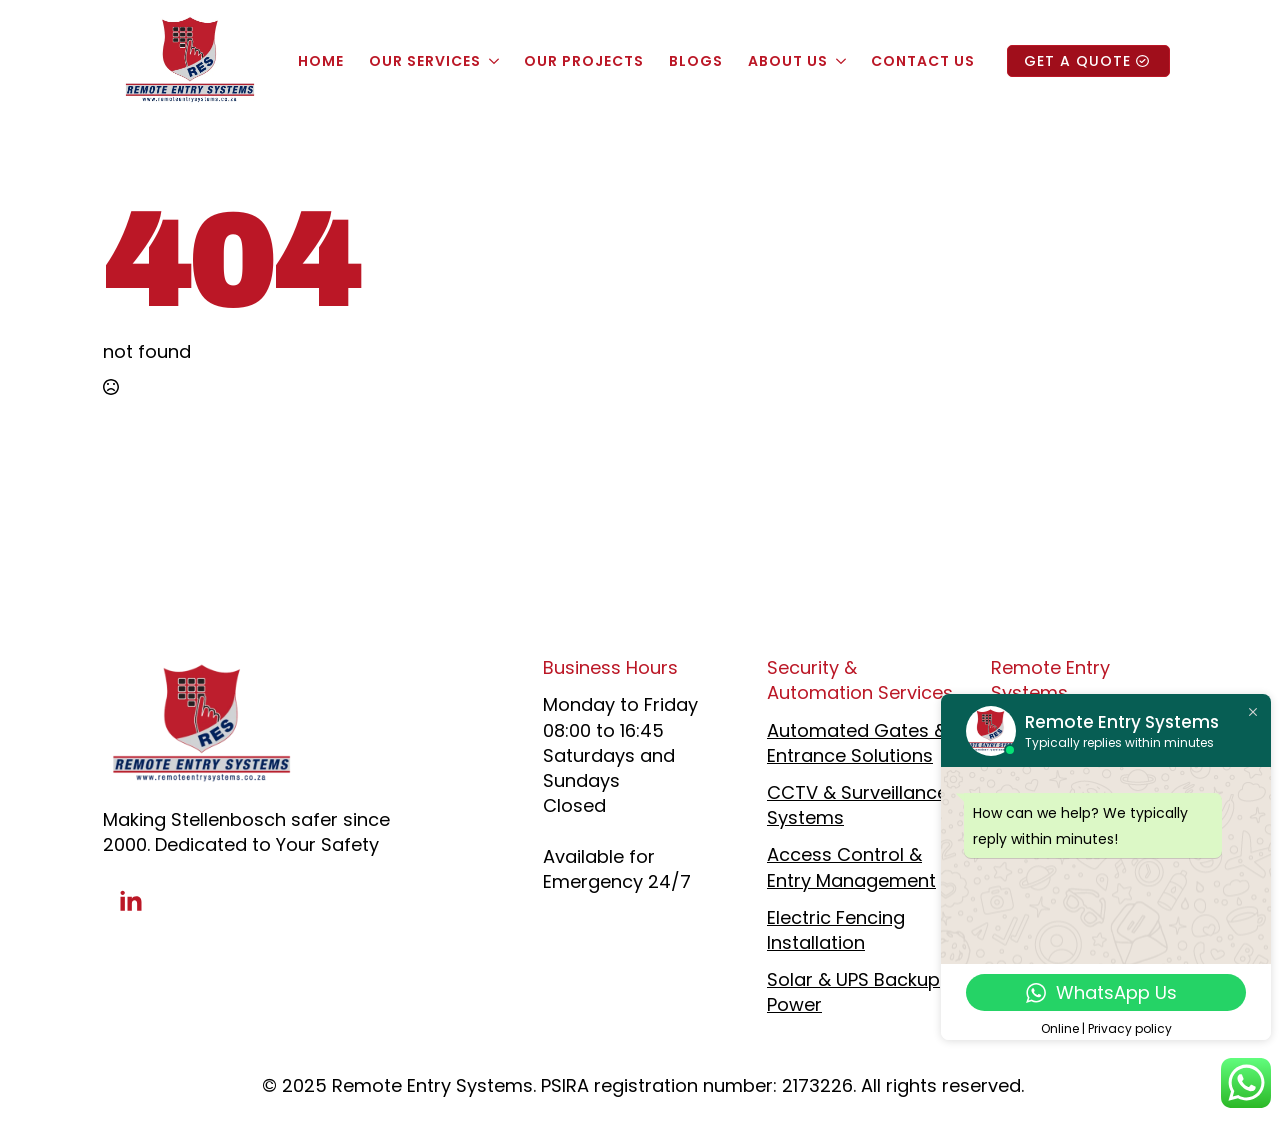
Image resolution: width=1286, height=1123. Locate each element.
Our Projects (584, 61)
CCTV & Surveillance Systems (857, 805)
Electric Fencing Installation (836, 930)
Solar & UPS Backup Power (853, 992)
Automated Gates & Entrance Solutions (857, 743)
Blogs (696, 61)
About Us (788, 61)
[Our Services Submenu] (492, 61)
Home (321, 61)
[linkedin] (131, 902)
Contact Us (923, 61)
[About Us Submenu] (839, 61)
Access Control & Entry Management (851, 867)
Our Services (425, 61)
